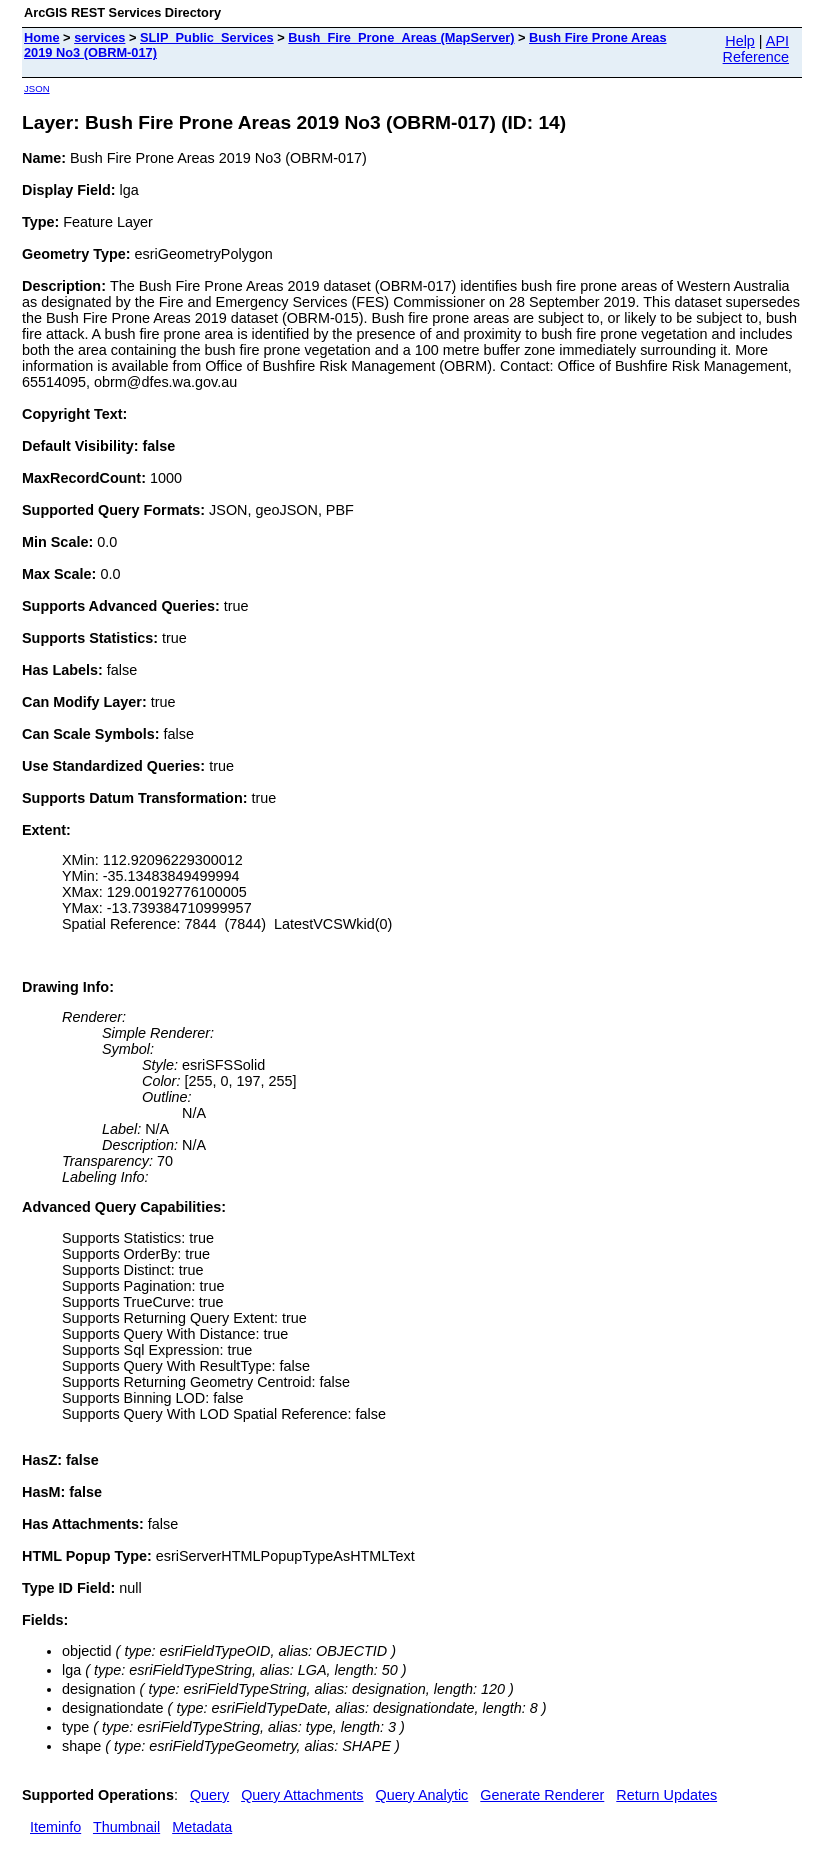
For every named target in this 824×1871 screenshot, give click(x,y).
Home (42, 37)
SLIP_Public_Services (207, 37)
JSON (37, 88)
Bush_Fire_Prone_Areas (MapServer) (401, 37)
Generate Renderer (542, 1795)
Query (209, 1795)
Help (740, 41)
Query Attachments (302, 1795)
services (99, 37)
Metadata (202, 1827)
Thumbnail (126, 1827)
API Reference (756, 49)
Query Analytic (422, 1795)
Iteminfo (55, 1827)
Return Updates (666, 1795)
